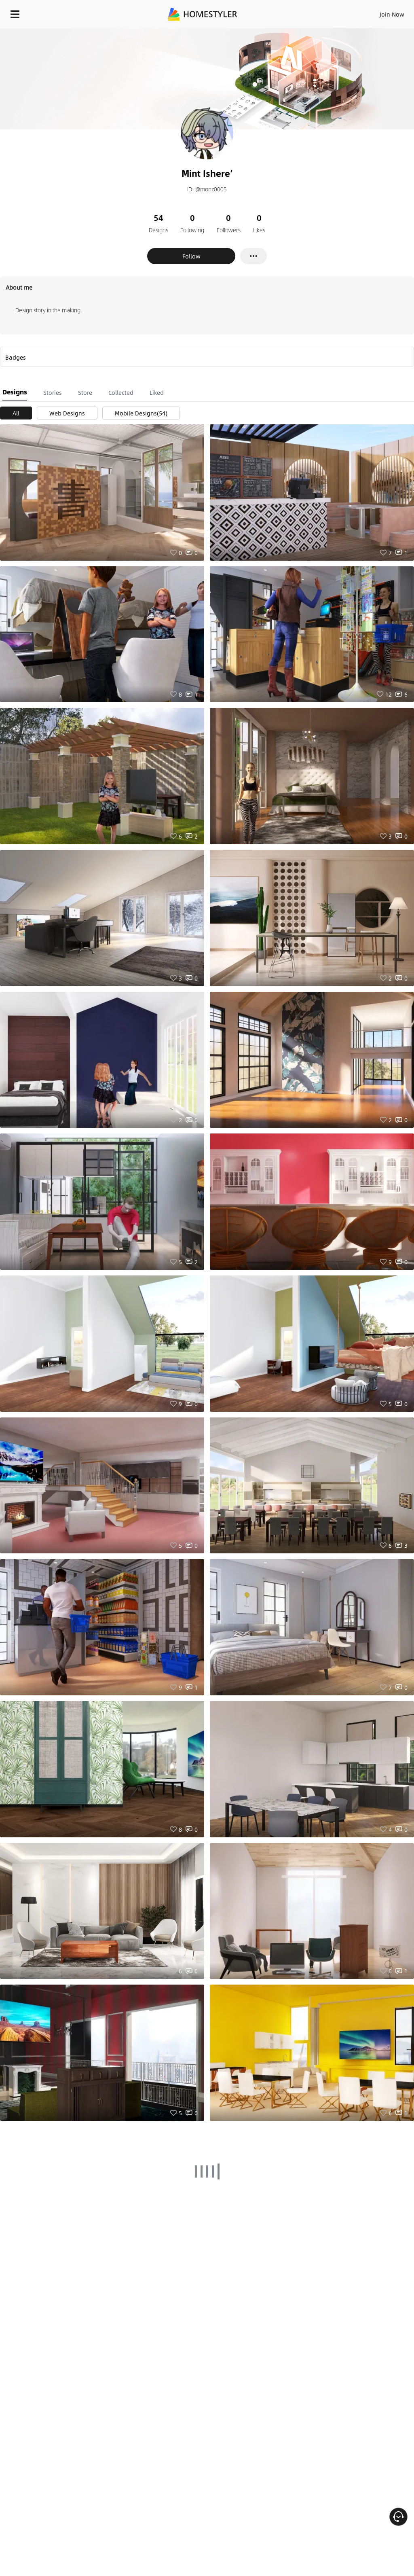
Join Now (392, 14)
